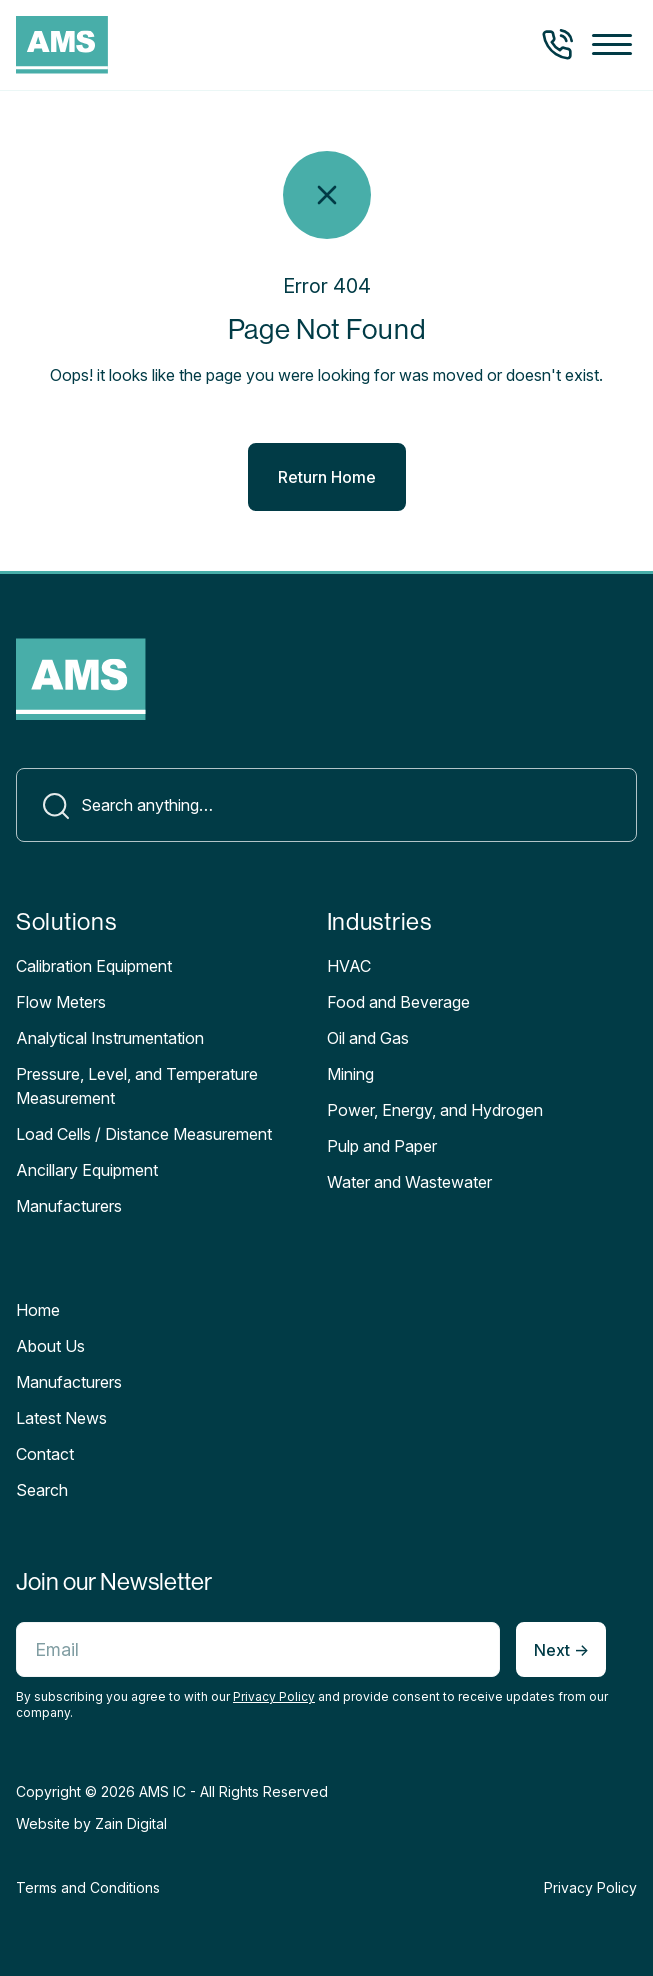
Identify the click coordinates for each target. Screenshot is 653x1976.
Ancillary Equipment (87, 1170)
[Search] (326, 805)
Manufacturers (69, 1382)
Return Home (327, 477)
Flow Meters (61, 1002)
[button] (612, 45)
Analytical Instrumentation (110, 1038)
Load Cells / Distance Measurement (144, 1134)
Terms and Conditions (88, 1887)
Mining (350, 1074)
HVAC (349, 966)
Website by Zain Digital (91, 1823)
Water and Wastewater (409, 1182)
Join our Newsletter (114, 1581)
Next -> (561, 1650)
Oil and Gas (368, 1038)
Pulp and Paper (382, 1146)
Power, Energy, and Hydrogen (435, 1110)
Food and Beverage (398, 1002)
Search (42, 1490)
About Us (50, 1346)
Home (38, 1310)
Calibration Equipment (94, 966)
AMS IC (162, 1791)
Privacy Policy (274, 1696)
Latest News (61, 1418)
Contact (45, 1454)
